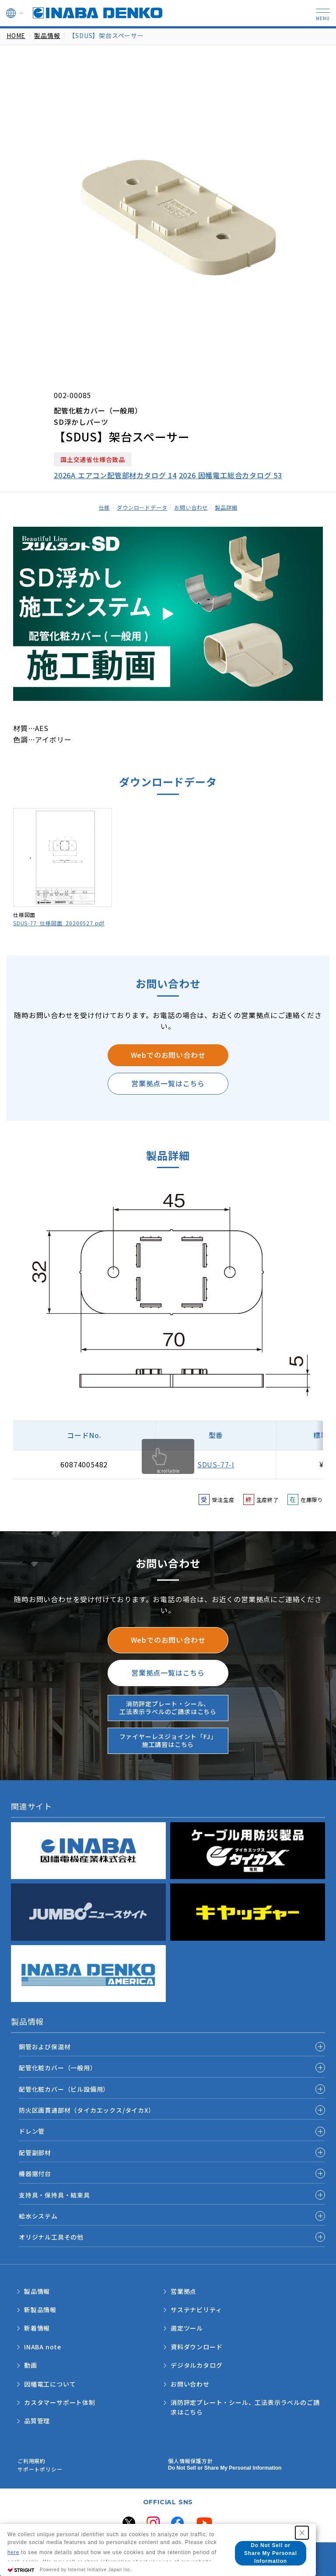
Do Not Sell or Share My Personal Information (224, 2468)
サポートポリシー (40, 2469)
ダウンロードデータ (142, 507)
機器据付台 (35, 2173)
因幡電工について (50, 2384)
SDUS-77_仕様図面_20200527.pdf (59, 923)
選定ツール (187, 2328)
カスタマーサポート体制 (59, 2402)
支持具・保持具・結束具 (54, 2195)
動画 (30, 2365)
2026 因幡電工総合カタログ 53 (230, 475)
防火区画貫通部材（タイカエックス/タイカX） (87, 2110)
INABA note (42, 2346)
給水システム (38, 2216)
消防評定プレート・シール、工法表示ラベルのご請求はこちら (168, 1707)
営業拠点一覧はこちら (168, 1083)
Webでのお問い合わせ (168, 1055)
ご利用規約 (32, 2460)
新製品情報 (40, 2309)
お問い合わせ (191, 507)
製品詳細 (226, 507)
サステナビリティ (196, 2309)
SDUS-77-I (215, 1464)
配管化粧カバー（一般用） (58, 2067)
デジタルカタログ (196, 2365)
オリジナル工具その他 (51, 2237)
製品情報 (47, 35)
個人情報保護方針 (190, 2460)
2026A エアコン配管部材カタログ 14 (115, 475)
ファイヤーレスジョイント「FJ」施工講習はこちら (168, 1740)
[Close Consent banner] (301, 2532)
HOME (16, 35)
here (13, 2552)
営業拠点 (183, 2291)
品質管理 (37, 2420)
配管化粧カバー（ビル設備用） (64, 2089)
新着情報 (37, 2328)
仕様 (104, 507)
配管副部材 (35, 2152)
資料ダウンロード (196, 2346)
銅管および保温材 (44, 2046)
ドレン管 (32, 2131)
